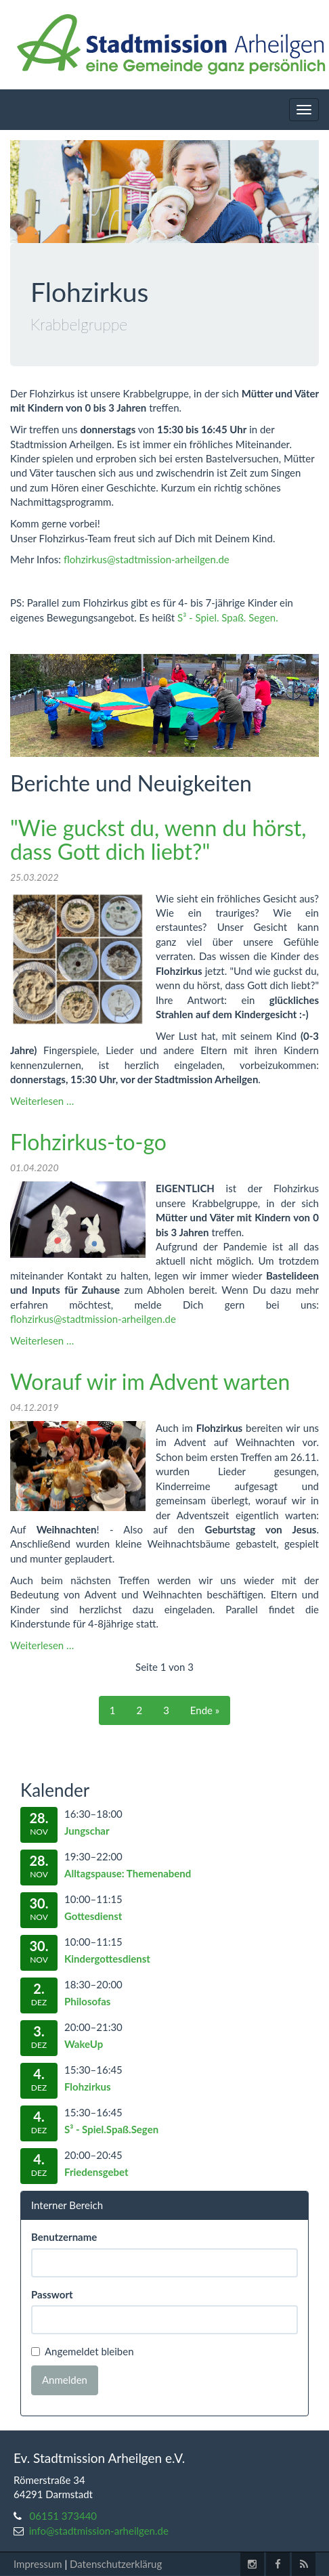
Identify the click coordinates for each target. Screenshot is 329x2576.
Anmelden (64, 2380)
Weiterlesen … (42, 1101)
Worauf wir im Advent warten (150, 1381)
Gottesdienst (93, 1916)
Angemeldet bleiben (82, 2351)
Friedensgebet (96, 2172)
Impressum (38, 2564)
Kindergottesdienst (107, 1958)
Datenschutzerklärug (116, 2564)
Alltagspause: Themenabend (127, 1873)
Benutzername (64, 2237)
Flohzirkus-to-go (88, 1142)
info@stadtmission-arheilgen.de (99, 2531)
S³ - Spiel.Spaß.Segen (111, 2129)
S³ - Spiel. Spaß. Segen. (227, 617)
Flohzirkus (87, 2086)
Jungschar (87, 1831)
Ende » (204, 1710)
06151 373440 (63, 2516)
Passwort (52, 2294)
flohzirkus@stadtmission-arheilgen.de (146, 559)
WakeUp (83, 2044)
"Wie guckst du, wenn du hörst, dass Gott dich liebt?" (158, 839)
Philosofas (87, 2001)
